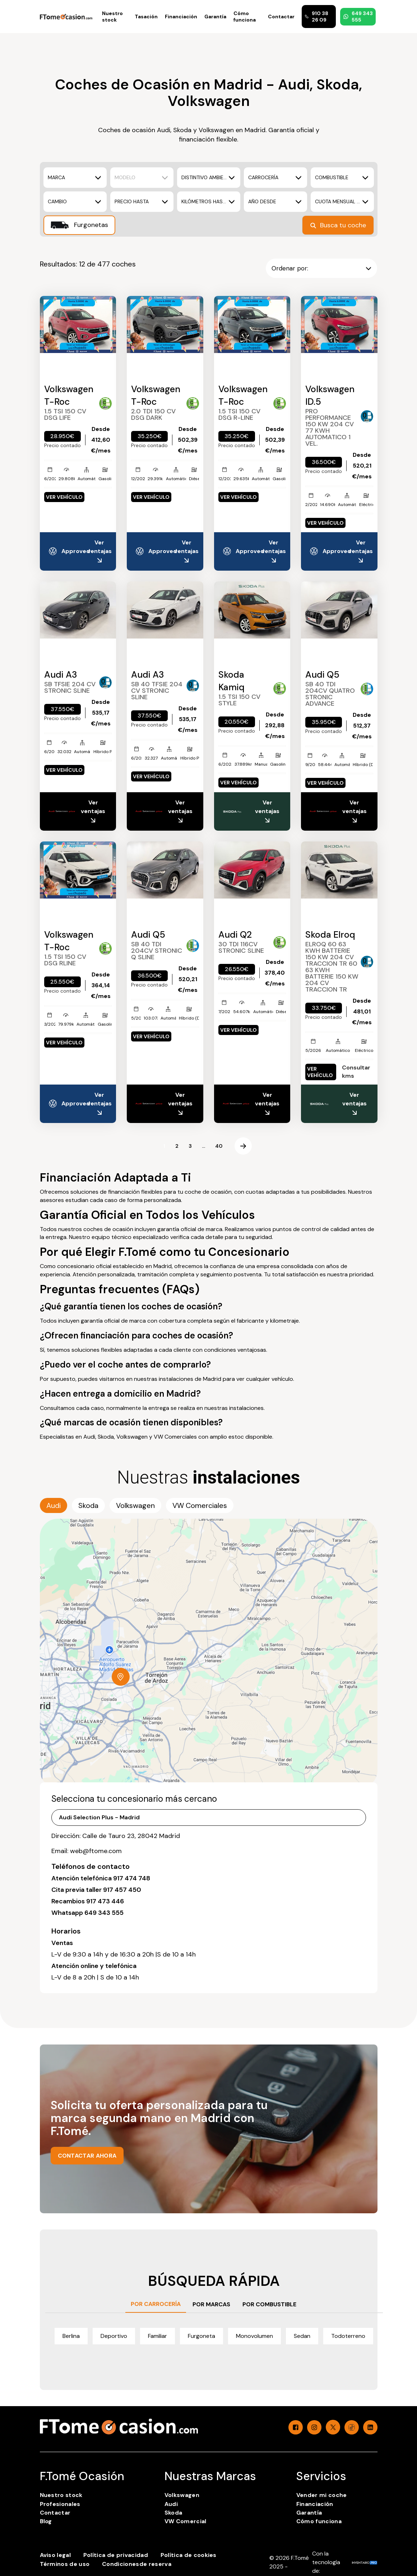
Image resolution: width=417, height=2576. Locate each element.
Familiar (157, 2336)
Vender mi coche (321, 2495)
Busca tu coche (338, 225)
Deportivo (114, 2336)
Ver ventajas (99, 552)
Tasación (146, 16)
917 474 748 (131, 1878)
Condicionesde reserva (136, 2564)
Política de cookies (189, 2555)
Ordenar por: (321, 268)
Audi (171, 2504)
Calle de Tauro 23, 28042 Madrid (131, 1836)
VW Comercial (186, 2521)
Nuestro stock (112, 16)
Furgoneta (201, 2336)
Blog (46, 2521)
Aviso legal (55, 2555)
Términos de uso (65, 2564)
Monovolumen (254, 2336)
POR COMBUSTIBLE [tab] (269, 2304)
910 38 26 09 (316, 16)
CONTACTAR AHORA (87, 2155)
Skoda (173, 2512)
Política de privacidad (115, 2555)
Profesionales (60, 2504)
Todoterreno (348, 2336)
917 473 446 (105, 1901)
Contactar (281, 16)
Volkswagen (182, 2495)
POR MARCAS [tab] (211, 2304)
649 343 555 (358, 16)
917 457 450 (122, 1889)
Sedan (302, 2336)
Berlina (71, 2336)
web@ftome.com (96, 1851)
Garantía (215, 16)
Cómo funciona (244, 16)
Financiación (181, 16)
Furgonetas (79, 225)
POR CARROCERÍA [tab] (156, 2304)
